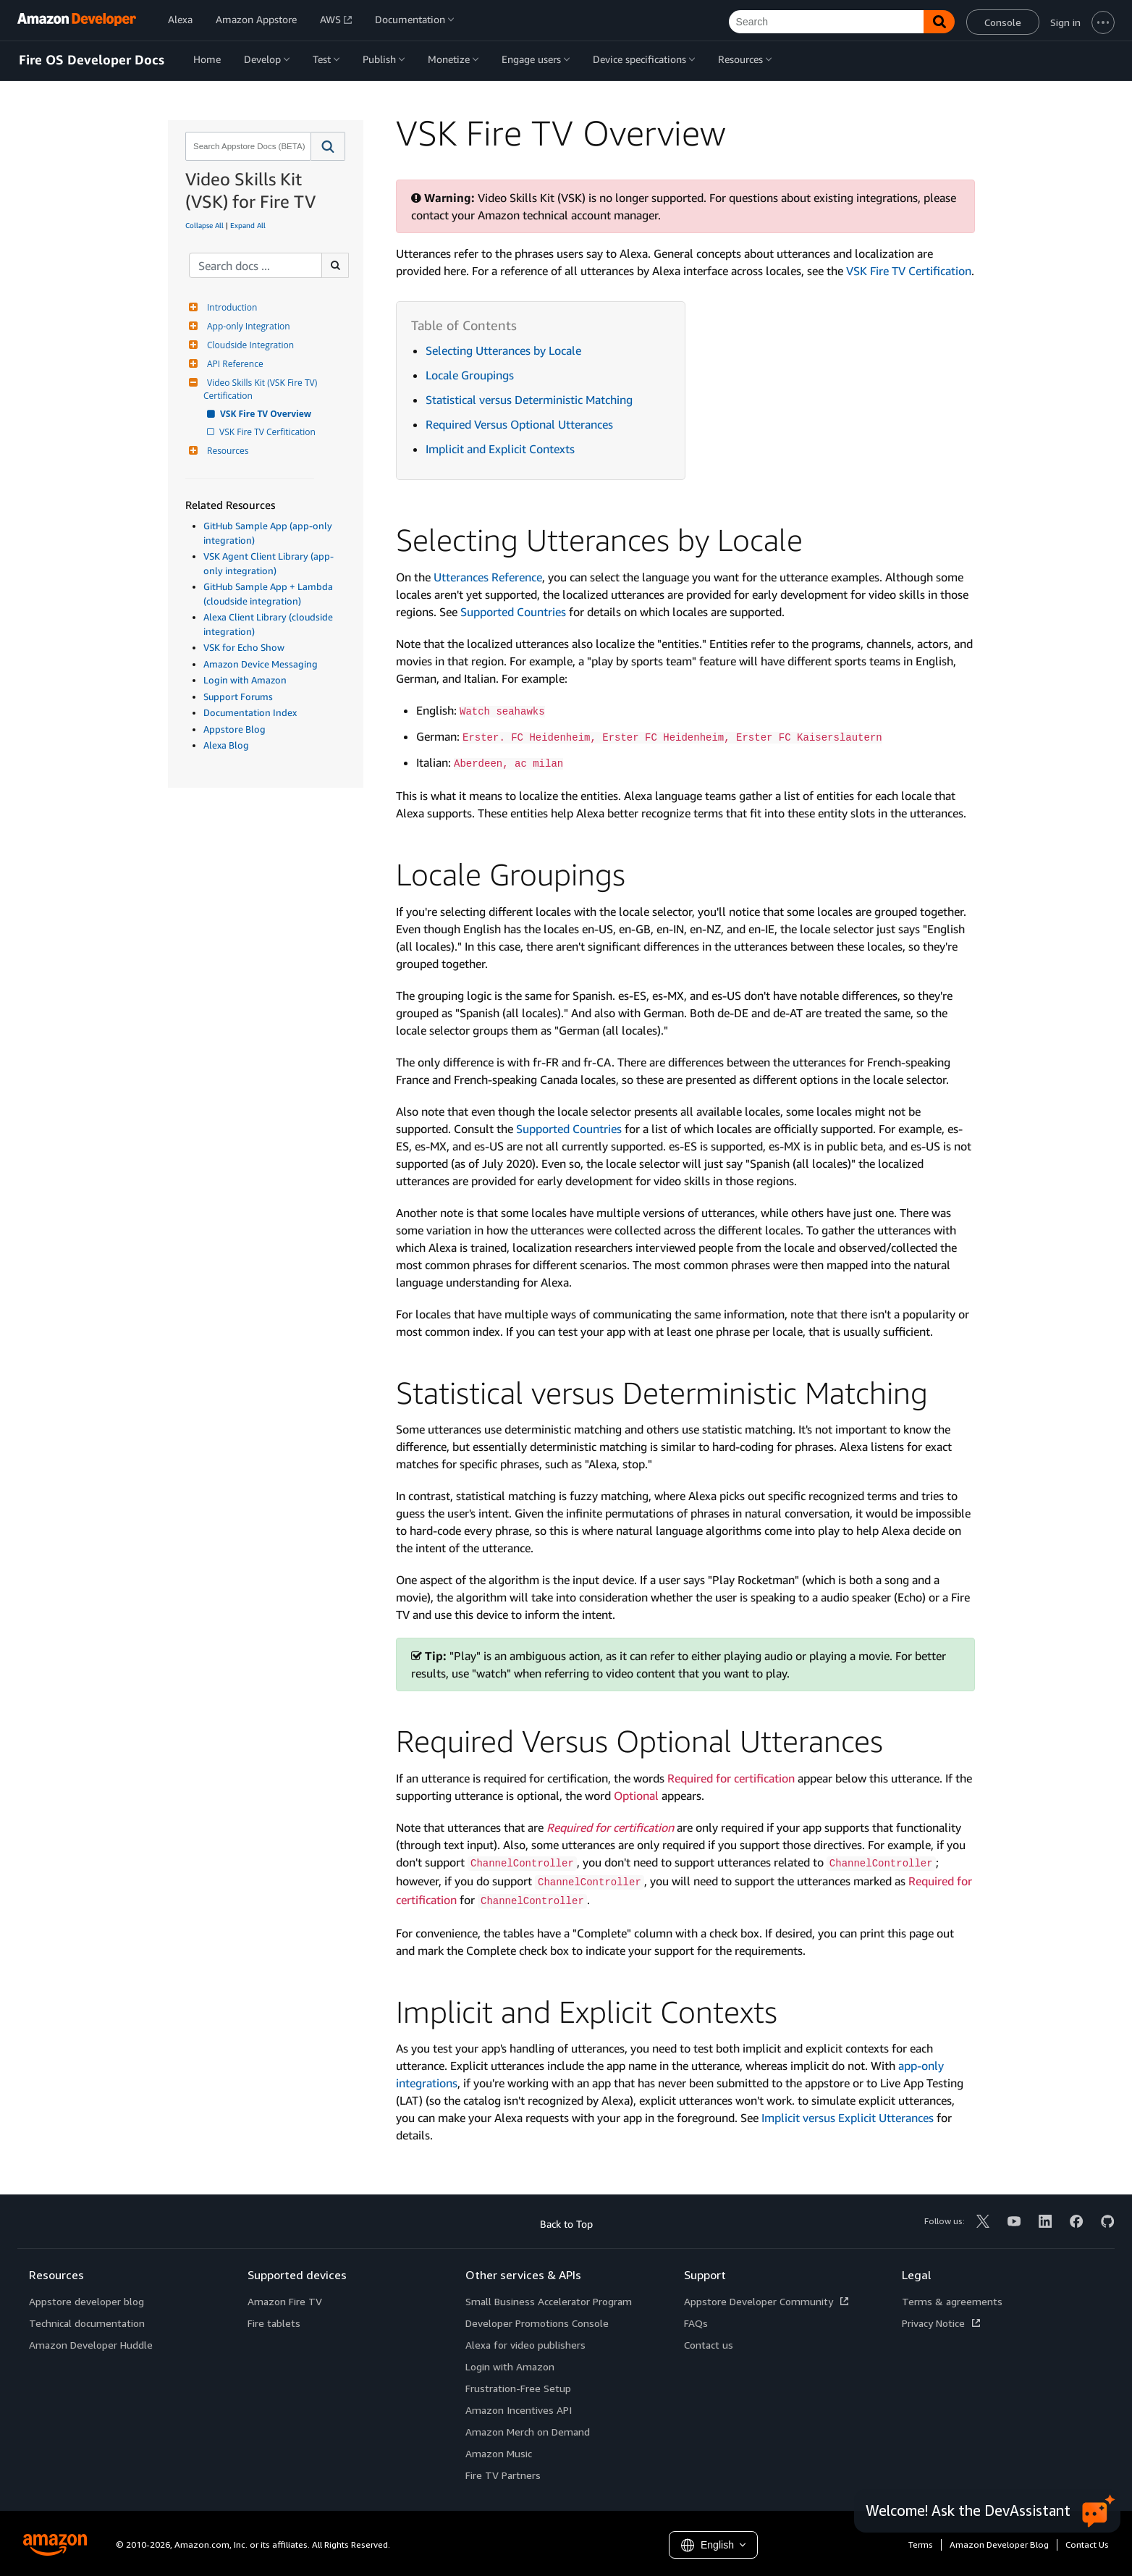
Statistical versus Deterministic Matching (529, 399)
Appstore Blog (234, 729)
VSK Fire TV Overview (266, 414)
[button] (328, 146)
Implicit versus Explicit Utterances (847, 2117)
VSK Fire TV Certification (908, 271)
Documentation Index (250, 712)
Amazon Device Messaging (260, 664)
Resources (226, 451)
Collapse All (204, 225)
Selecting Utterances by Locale (503, 350)
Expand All (248, 225)
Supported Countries (513, 612)
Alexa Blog (226, 745)
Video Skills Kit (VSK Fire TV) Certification (261, 389)
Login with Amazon (245, 680)
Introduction (230, 307)
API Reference (233, 364)
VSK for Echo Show (243, 647)
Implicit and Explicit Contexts (500, 449)
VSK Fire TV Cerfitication (268, 432)
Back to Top (566, 2224)
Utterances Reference (488, 577)
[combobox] (247, 146)
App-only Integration (246, 326)
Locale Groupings (470, 375)
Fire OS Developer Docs (91, 60)
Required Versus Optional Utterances (519, 424)
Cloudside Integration (248, 345)
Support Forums (238, 696)
